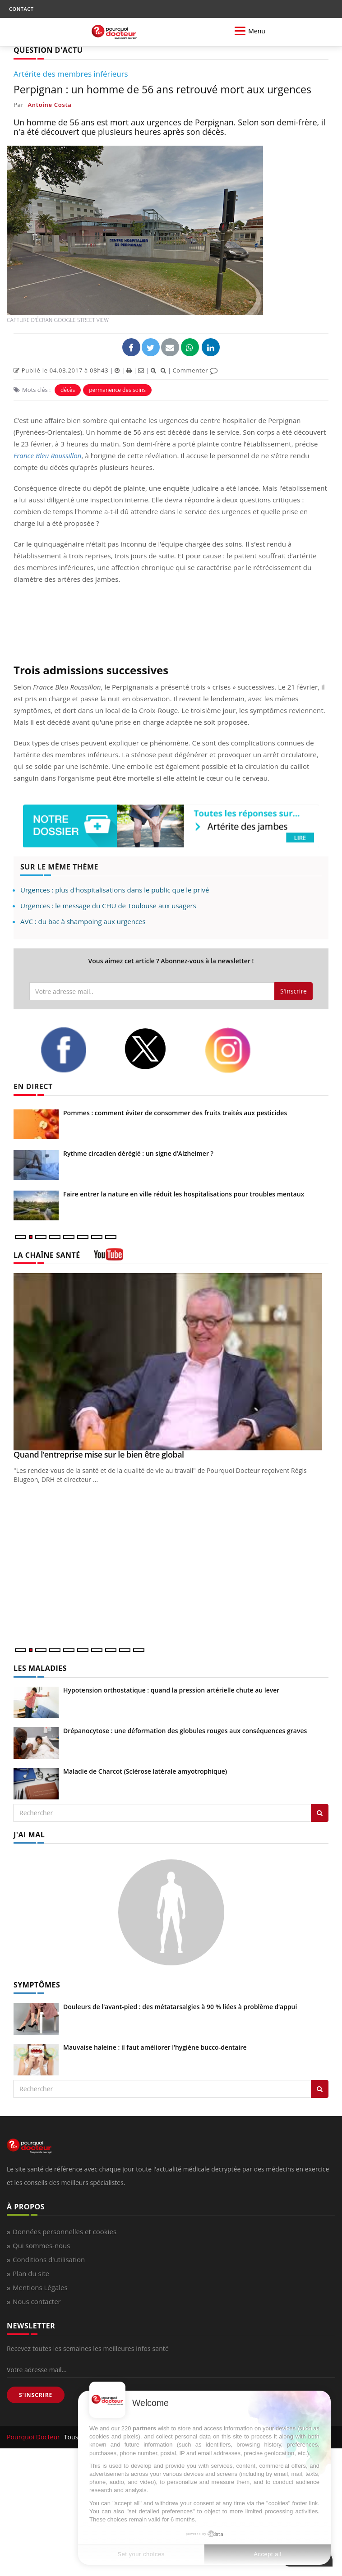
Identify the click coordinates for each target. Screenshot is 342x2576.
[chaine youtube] (108, 1257)
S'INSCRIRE (35, 2395)
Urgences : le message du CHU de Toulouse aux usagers (108, 905)
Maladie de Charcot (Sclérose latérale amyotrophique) (145, 1771)
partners (144, 2428)
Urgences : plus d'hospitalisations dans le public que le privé (114, 889)
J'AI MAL (29, 1835)
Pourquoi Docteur (34, 2437)
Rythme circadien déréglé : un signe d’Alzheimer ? (138, 1153)
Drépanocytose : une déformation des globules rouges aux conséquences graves (185, 1730)
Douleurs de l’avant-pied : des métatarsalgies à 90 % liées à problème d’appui (180, 2006)
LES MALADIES (40, 1668)
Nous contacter (37, 2301)
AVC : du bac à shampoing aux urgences (83, 921)
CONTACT (21, 8)
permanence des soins (117, 390)
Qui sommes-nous (41, 2245)
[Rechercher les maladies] (319, 1813)
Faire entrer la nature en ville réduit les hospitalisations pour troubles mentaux (183, 1194)
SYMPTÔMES (37, 1985)
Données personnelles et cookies (64, 2231)
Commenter (195, 370)
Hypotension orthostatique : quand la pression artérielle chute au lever (171, 1690)
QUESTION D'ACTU (48, 50)
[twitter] (157, 1048)
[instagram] (239, 1050)
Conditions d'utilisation (49, 2259)
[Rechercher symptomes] (319, 2089)
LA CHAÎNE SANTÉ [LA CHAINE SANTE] (47, 1255)
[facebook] (75, 1049)
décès (67, 390)
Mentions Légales (40, 2287)
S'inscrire (293, 991)
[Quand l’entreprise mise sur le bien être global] (171, 1361)
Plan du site (31, 2273)
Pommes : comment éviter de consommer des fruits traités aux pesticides (175, 1113)
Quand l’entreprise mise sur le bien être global (99, 1454)
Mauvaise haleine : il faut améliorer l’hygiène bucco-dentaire (155, 2047)
